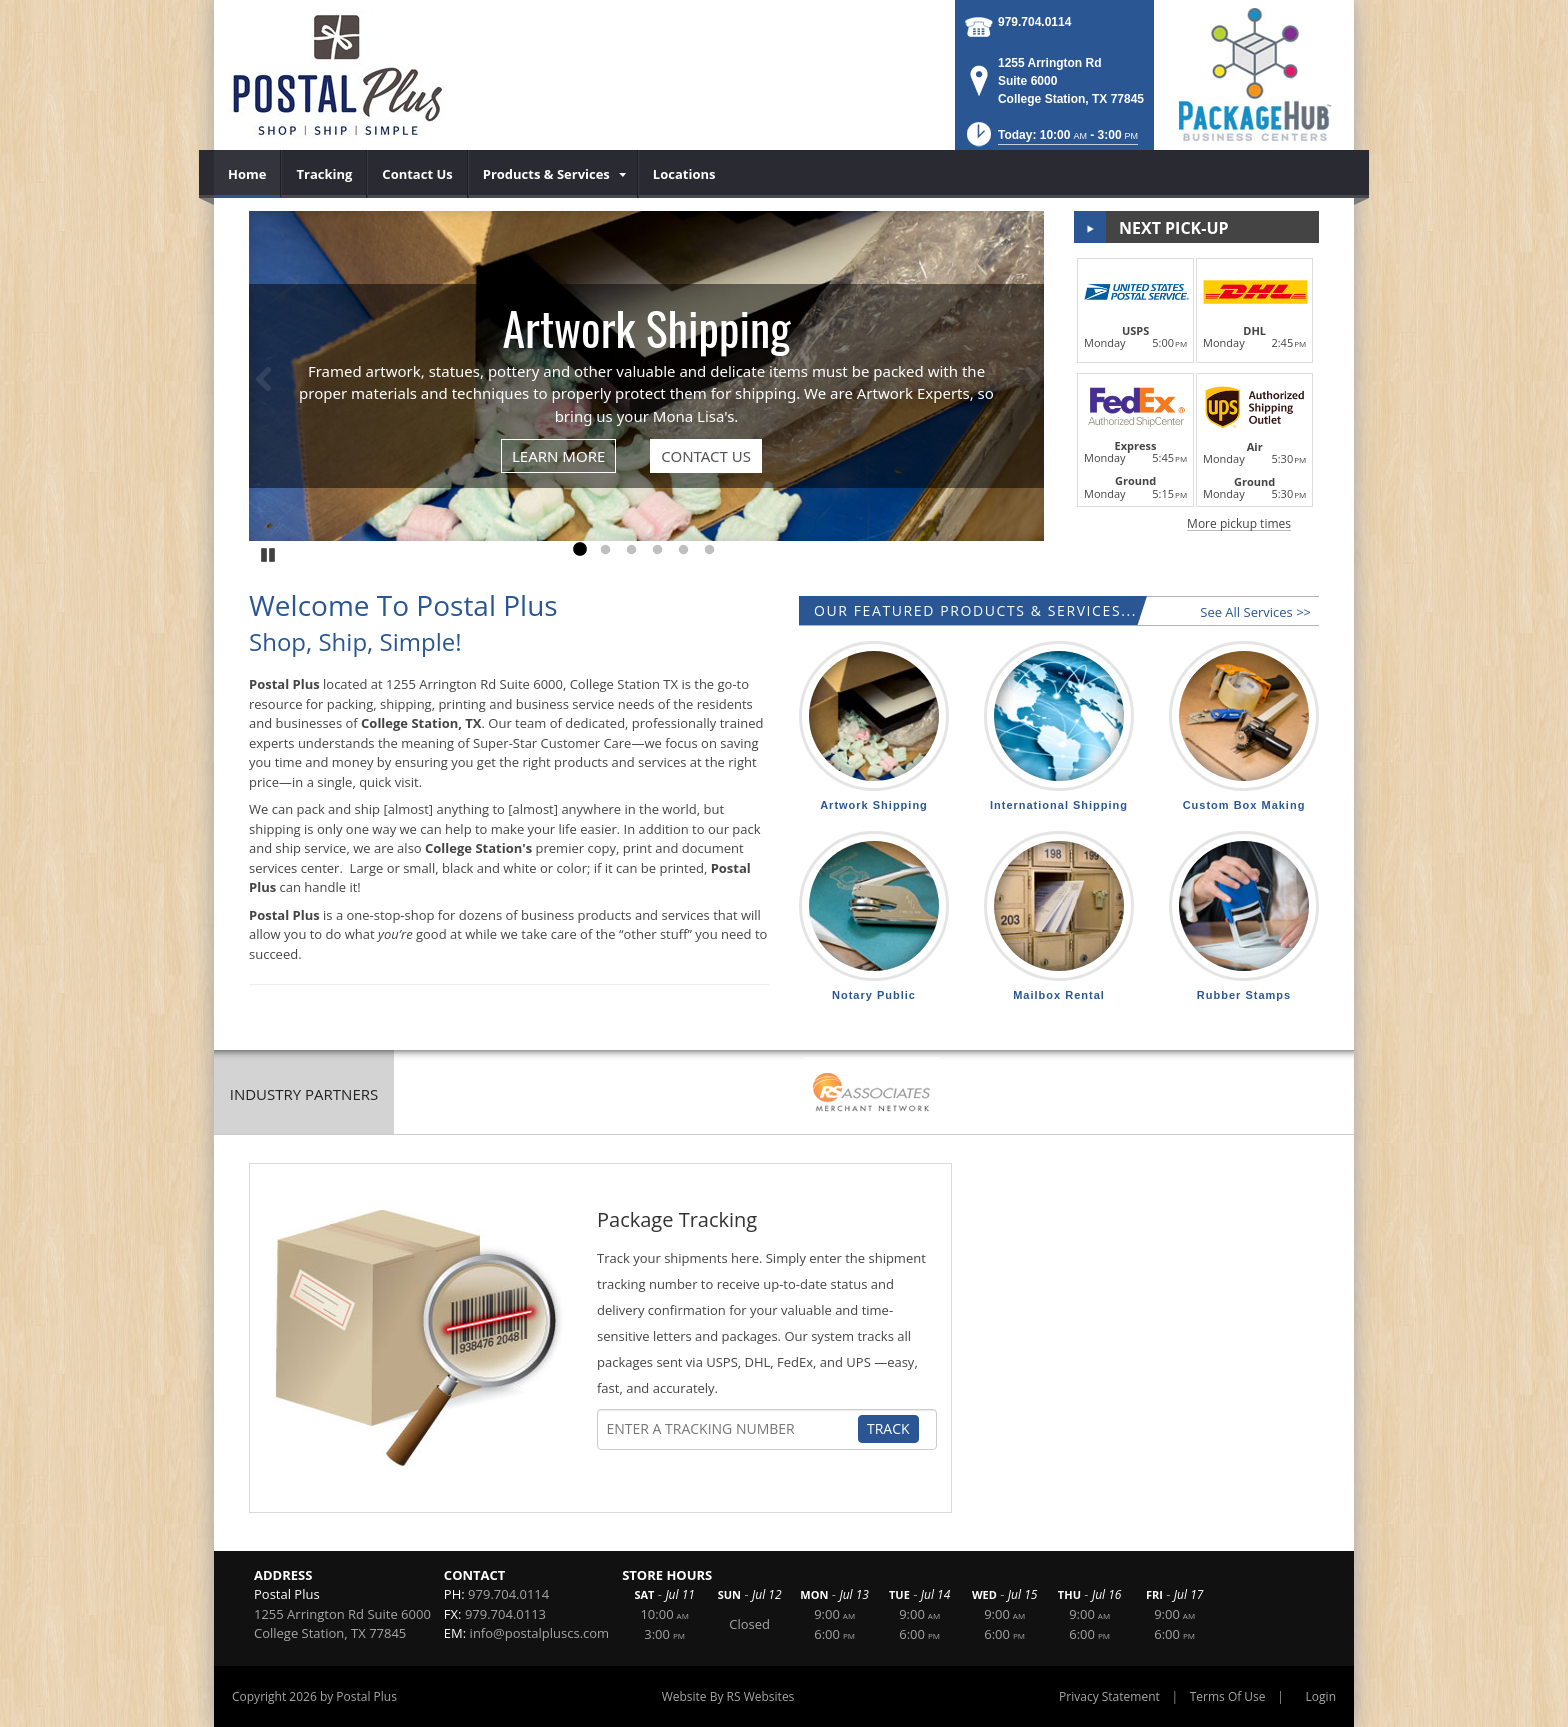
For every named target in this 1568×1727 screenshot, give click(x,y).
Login (1321, 1696)
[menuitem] (247, 174)
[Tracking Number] (732, 1429)
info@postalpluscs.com (540, 1633)
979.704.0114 (1034, 22)
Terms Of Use (1228, 1696)
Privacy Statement (1109, 1696)
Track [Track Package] (888, 1428)
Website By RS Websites (728, 1696)
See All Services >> (1255, 612)
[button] (1051, 140)
